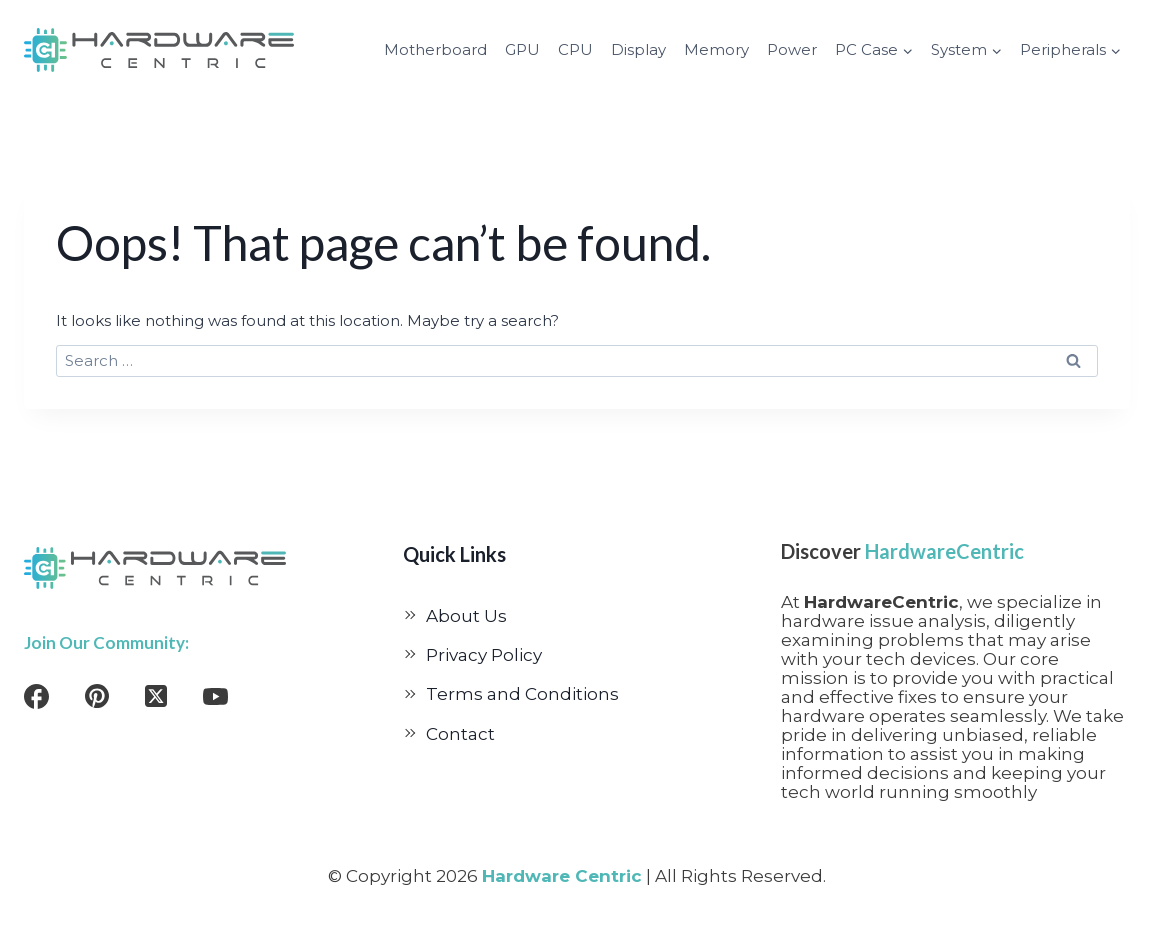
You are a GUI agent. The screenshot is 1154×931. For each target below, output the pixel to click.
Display (638, 49)
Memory (716, 49)
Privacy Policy (484, 655)
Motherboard (435, 49)
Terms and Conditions (522, 694)
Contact (460, 734)
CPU (575, 49)
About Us (466, 616)
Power (792, 49)
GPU (522, 49)
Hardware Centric (562, 876)
